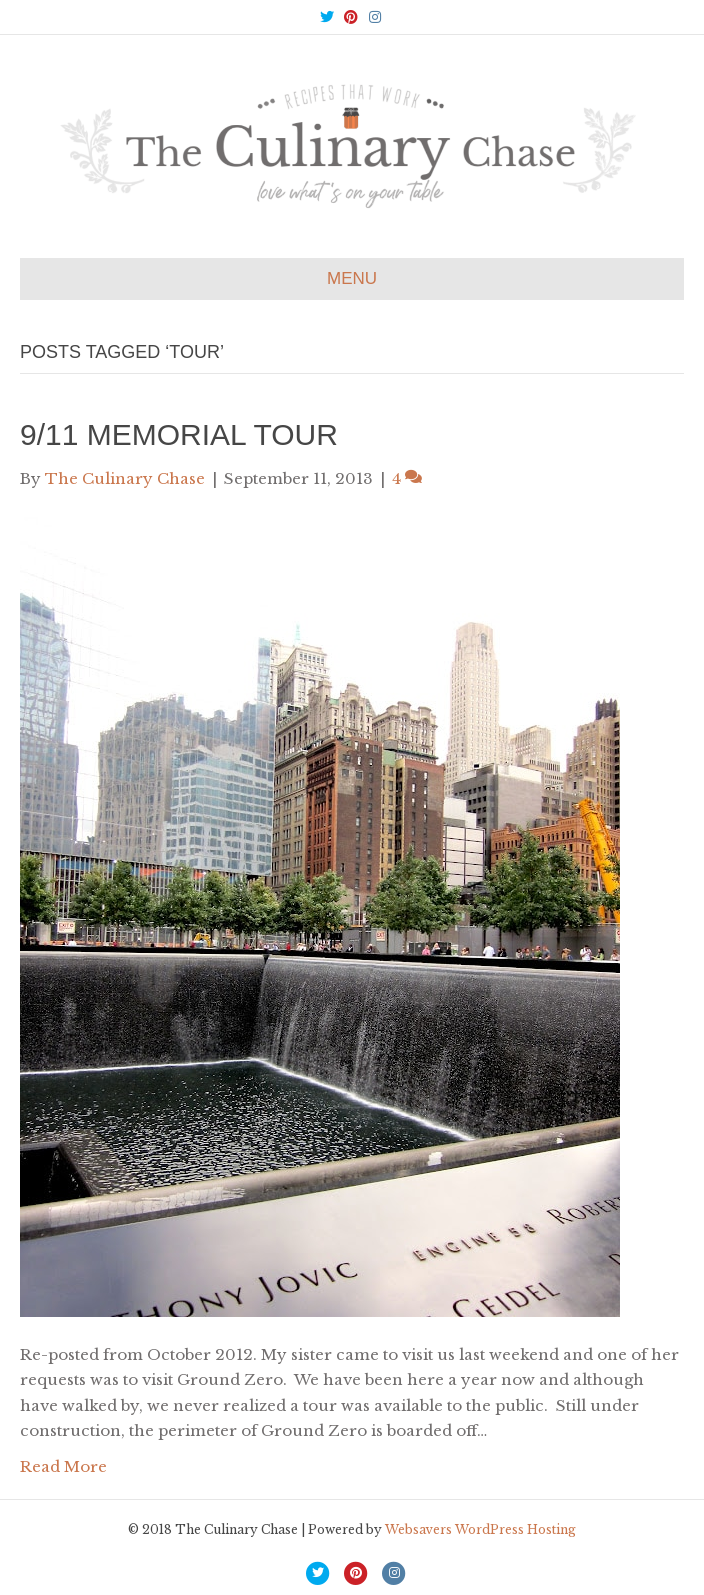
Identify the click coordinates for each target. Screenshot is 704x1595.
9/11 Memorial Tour (179, 434)
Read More (63, 1466)
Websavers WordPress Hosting (480, 1529)
